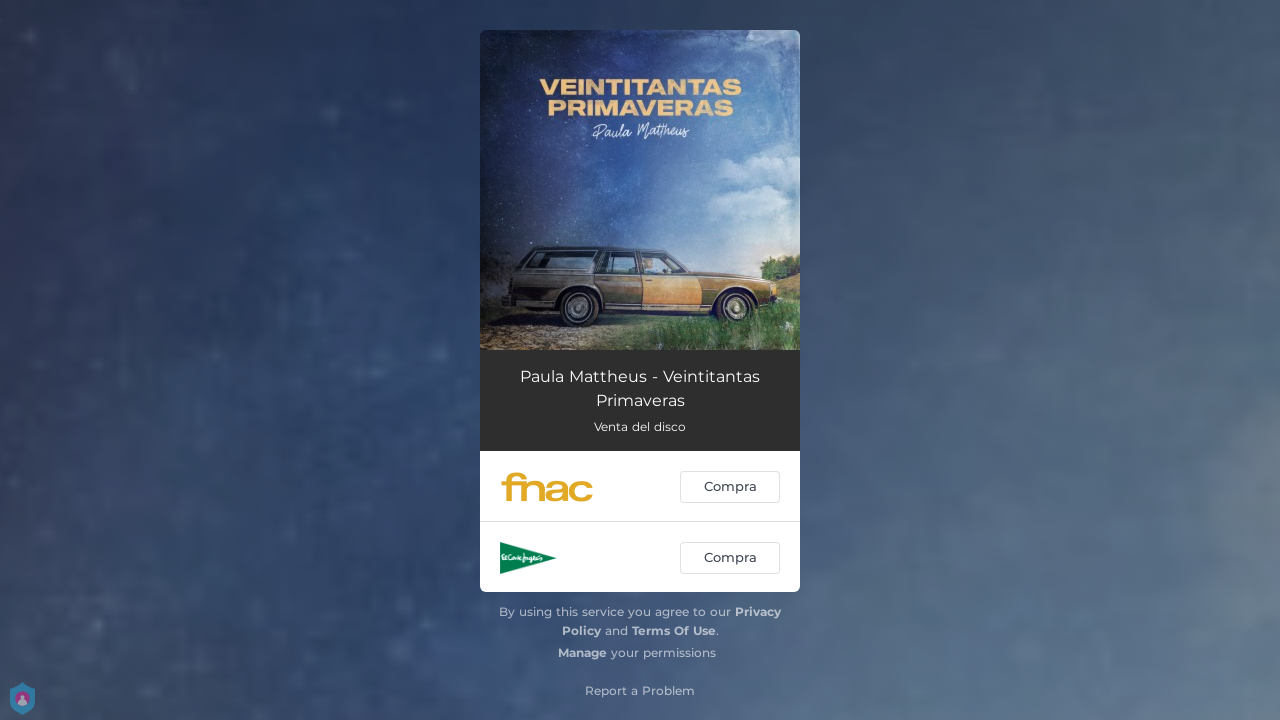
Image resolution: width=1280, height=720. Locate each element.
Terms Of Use (674, 630)
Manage (582, 652)
